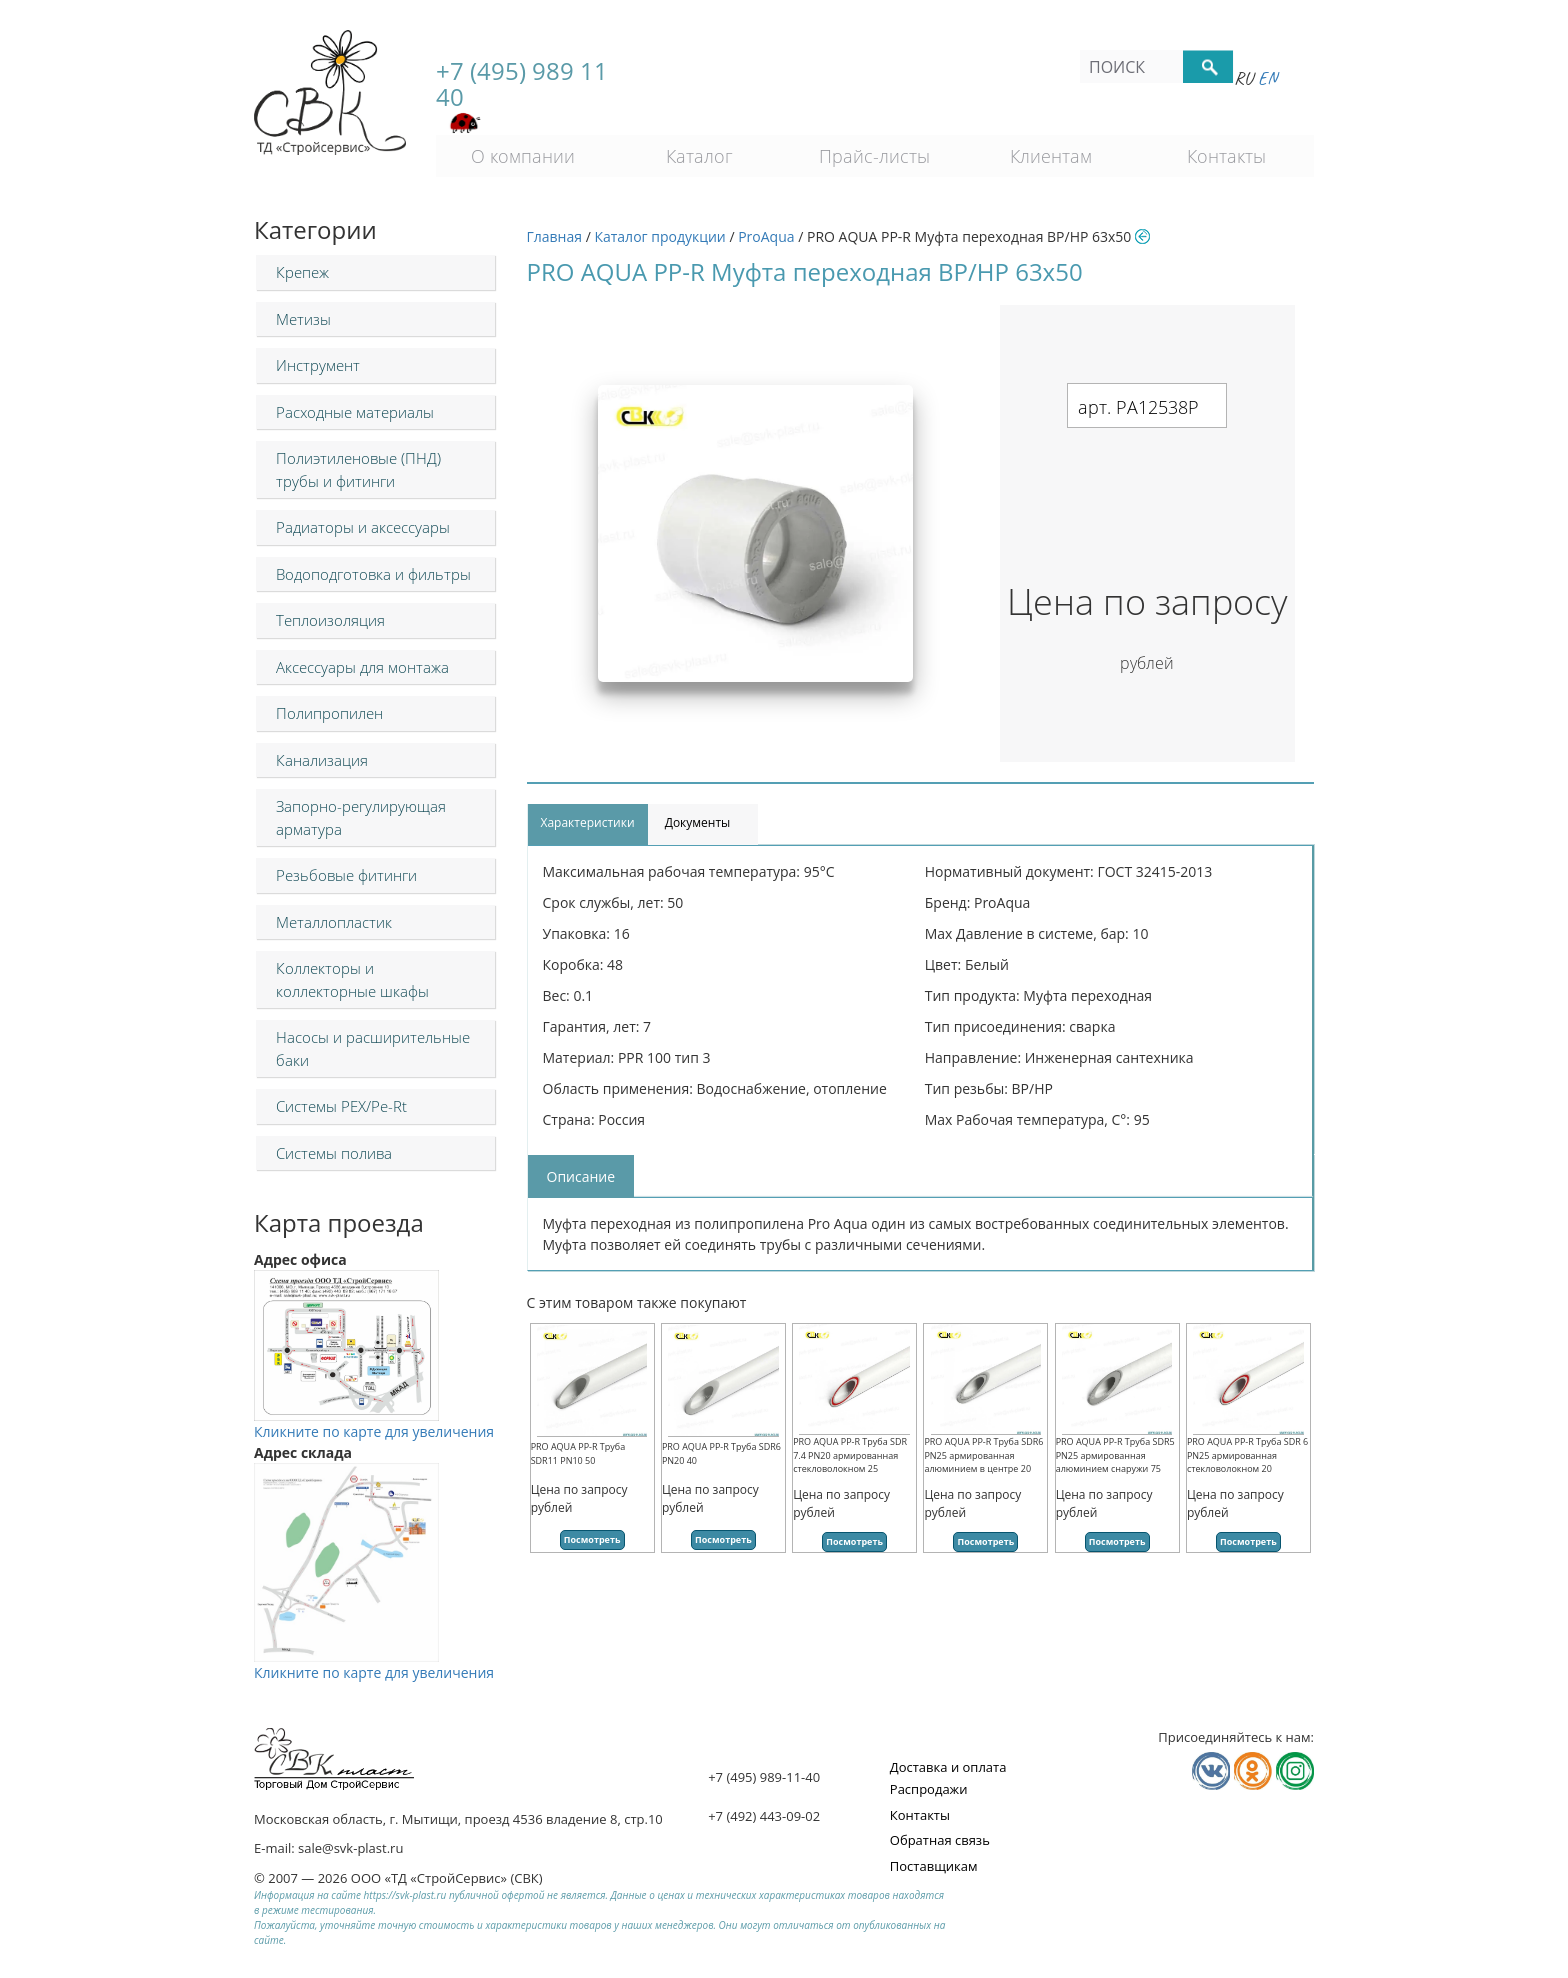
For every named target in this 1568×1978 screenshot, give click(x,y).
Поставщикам (934, 1866)
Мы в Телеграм (1295, 1771)
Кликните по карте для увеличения (374, 1421)
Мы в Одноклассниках (1253, 1771)
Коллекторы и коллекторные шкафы (352, 979)
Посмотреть (592, 1539)
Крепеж (302, 272)
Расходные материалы (355, 412)
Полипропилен (329, 713)
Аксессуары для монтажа (362, 667)
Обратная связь (940, 1840)
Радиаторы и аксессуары (363, 527)
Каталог (699, 156)
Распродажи (929, 1789)
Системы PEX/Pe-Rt (341, 1106)
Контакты (1226, 156)
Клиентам (1051, 156)
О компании (523, 156)
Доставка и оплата (948, 1767)
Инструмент (318, 365)
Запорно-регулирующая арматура (361, 817)
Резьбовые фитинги (346, 875)
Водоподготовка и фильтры (373, 574)
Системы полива (334, 1153)
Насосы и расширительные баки (373, 1048)
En (1267, 78)
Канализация (322, 760)
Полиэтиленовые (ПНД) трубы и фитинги (358, 469)
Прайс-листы (874, 156)
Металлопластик (334, 922)
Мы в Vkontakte (1211, 1771)
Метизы (303, 319)
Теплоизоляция (330, 620)
